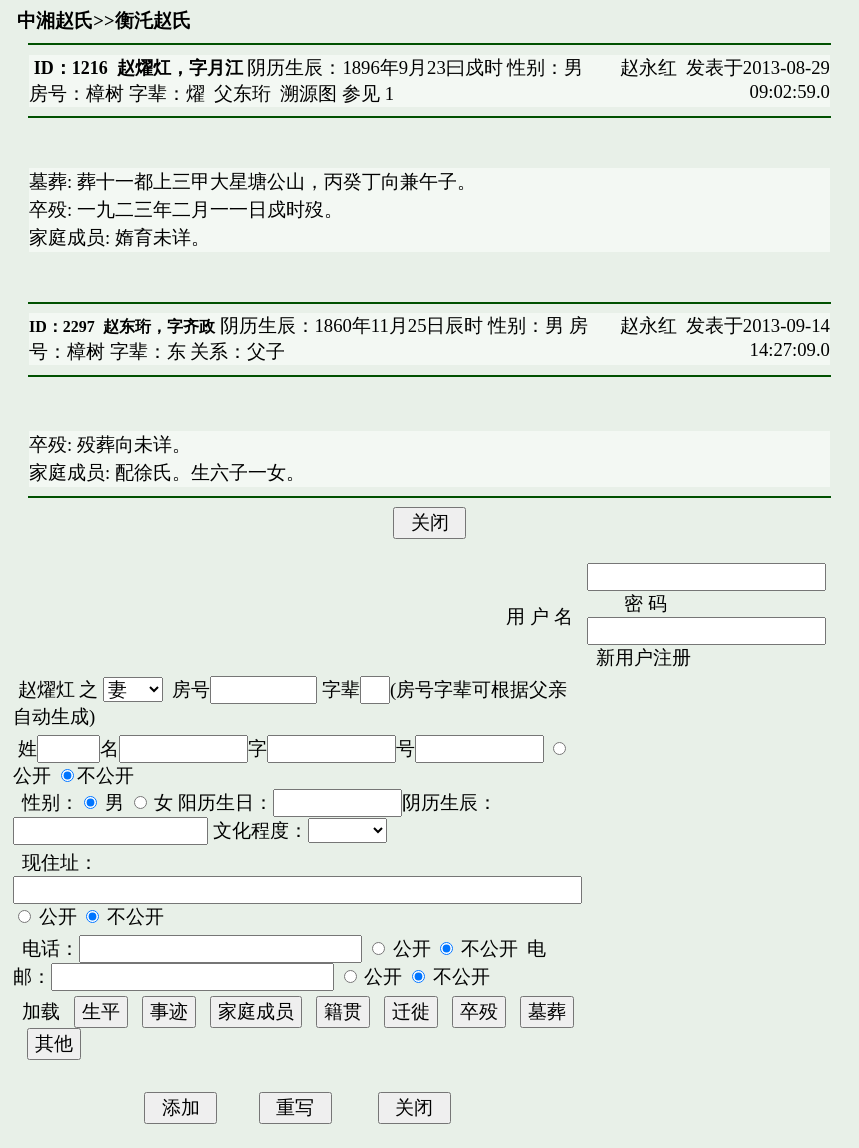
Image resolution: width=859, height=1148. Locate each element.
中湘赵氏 (55, 20)
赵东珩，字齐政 (159, 326)
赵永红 (648, 67)
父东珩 (242, 93)
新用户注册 (643, 657)
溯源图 (308, 93)
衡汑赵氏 (153, 20)
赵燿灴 (46, 689)
